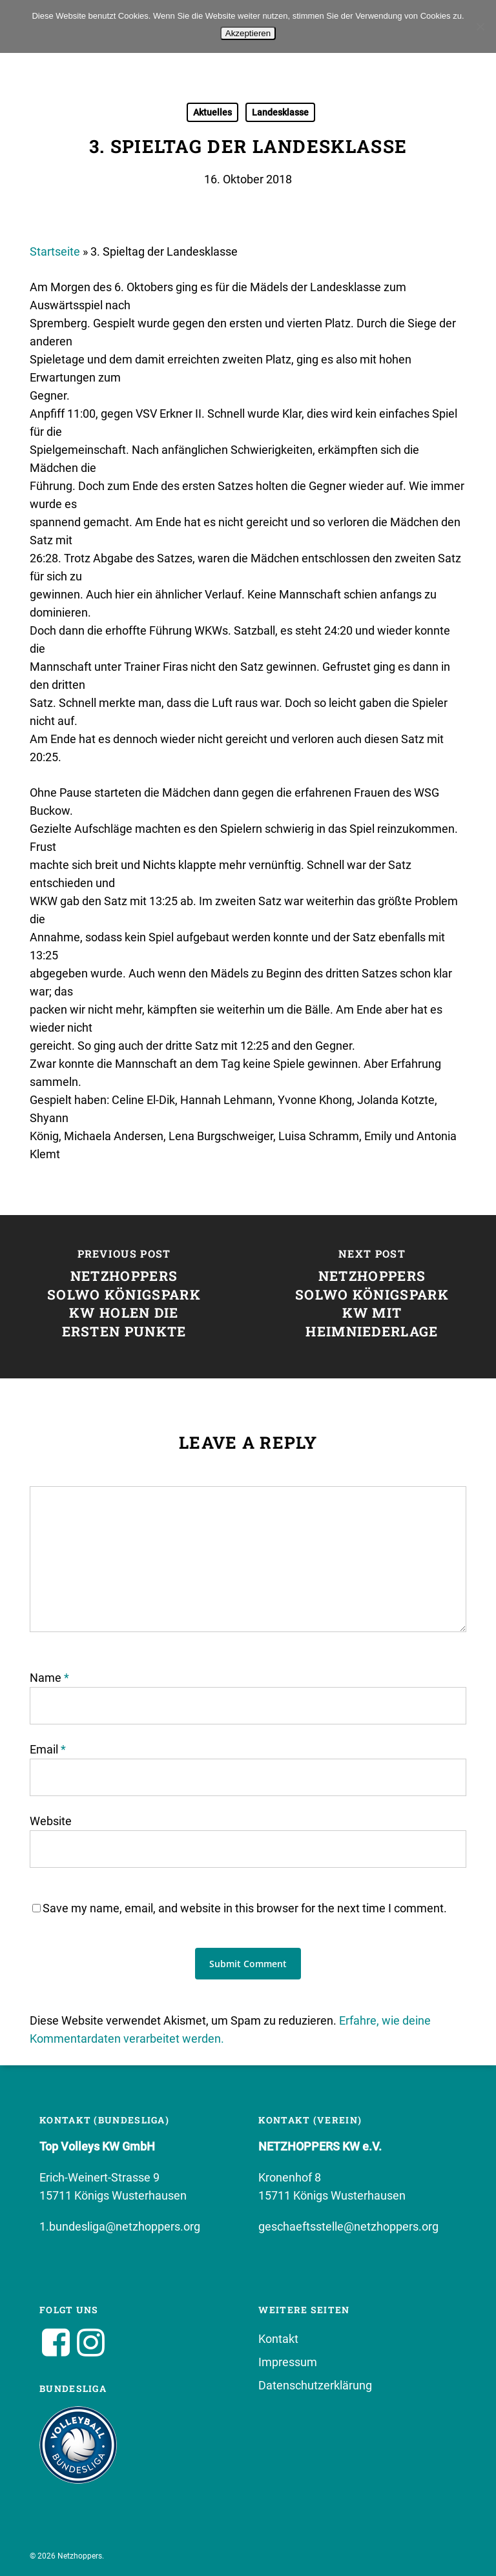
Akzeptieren (248, 33)
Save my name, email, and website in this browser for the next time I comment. (245, 1908)
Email (48, 1749)
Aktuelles (212, 112)
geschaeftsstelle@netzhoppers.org (348, 2226)
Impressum (287, 2362)
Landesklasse (280, 112)
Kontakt (278, 2339)
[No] (479, 26)
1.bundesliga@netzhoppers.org (119, 2226)
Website (51, 1821)
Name (49, 1677)
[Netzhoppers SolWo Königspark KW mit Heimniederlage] (372, 1296)
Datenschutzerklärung (315, 2385)
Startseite (55, 251)
